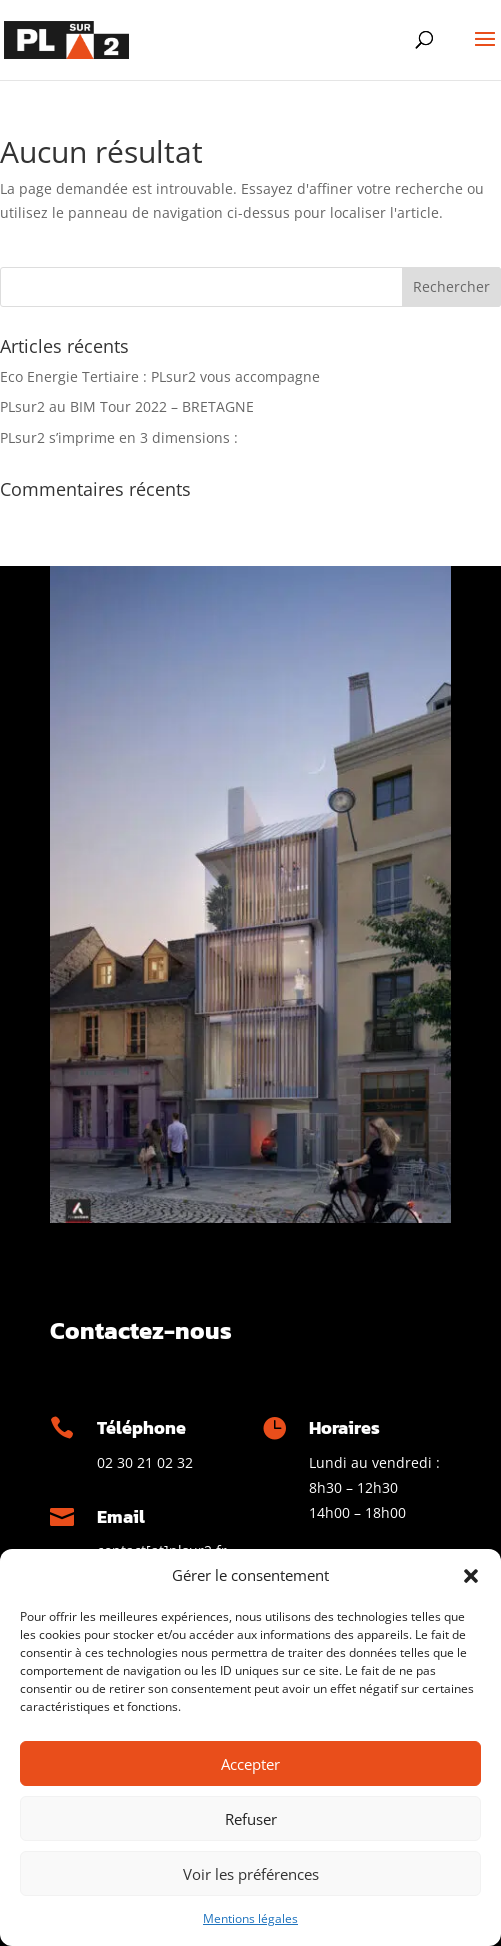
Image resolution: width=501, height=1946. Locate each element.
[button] (471, 1576)
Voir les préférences (251, 1874)
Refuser (251, 1819)
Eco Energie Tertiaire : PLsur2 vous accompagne (160, 376)
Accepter (250, 1764)
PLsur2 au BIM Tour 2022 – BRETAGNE (127, 406)
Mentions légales (250, 1918)
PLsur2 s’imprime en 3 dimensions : (119, 437)
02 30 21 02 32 (145, 1462)
